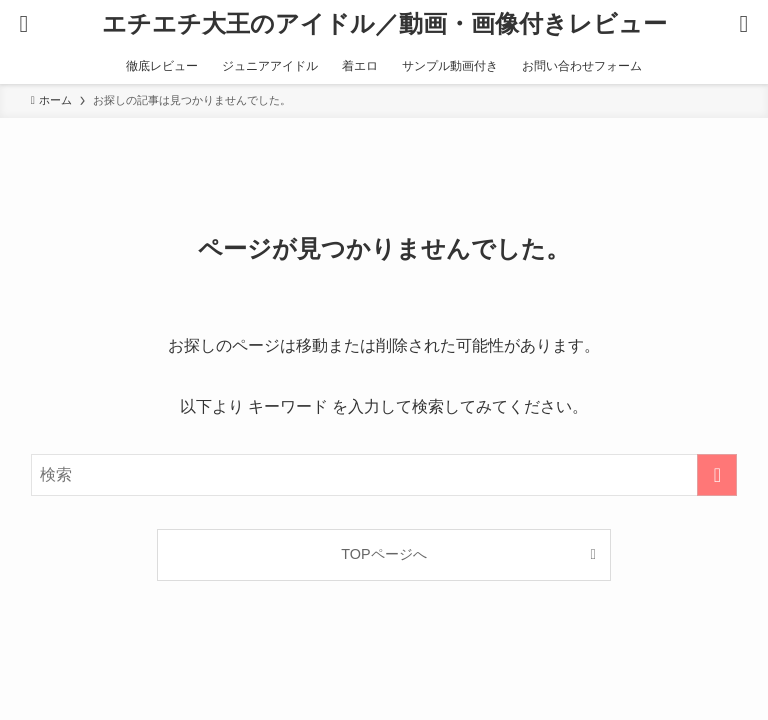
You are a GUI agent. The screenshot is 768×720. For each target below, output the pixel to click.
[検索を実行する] (717, 475)
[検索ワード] (384, 475)
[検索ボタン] (744, 24)
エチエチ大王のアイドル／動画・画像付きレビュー (384, 24)
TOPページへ (383, 554)
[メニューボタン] (24, 24)
